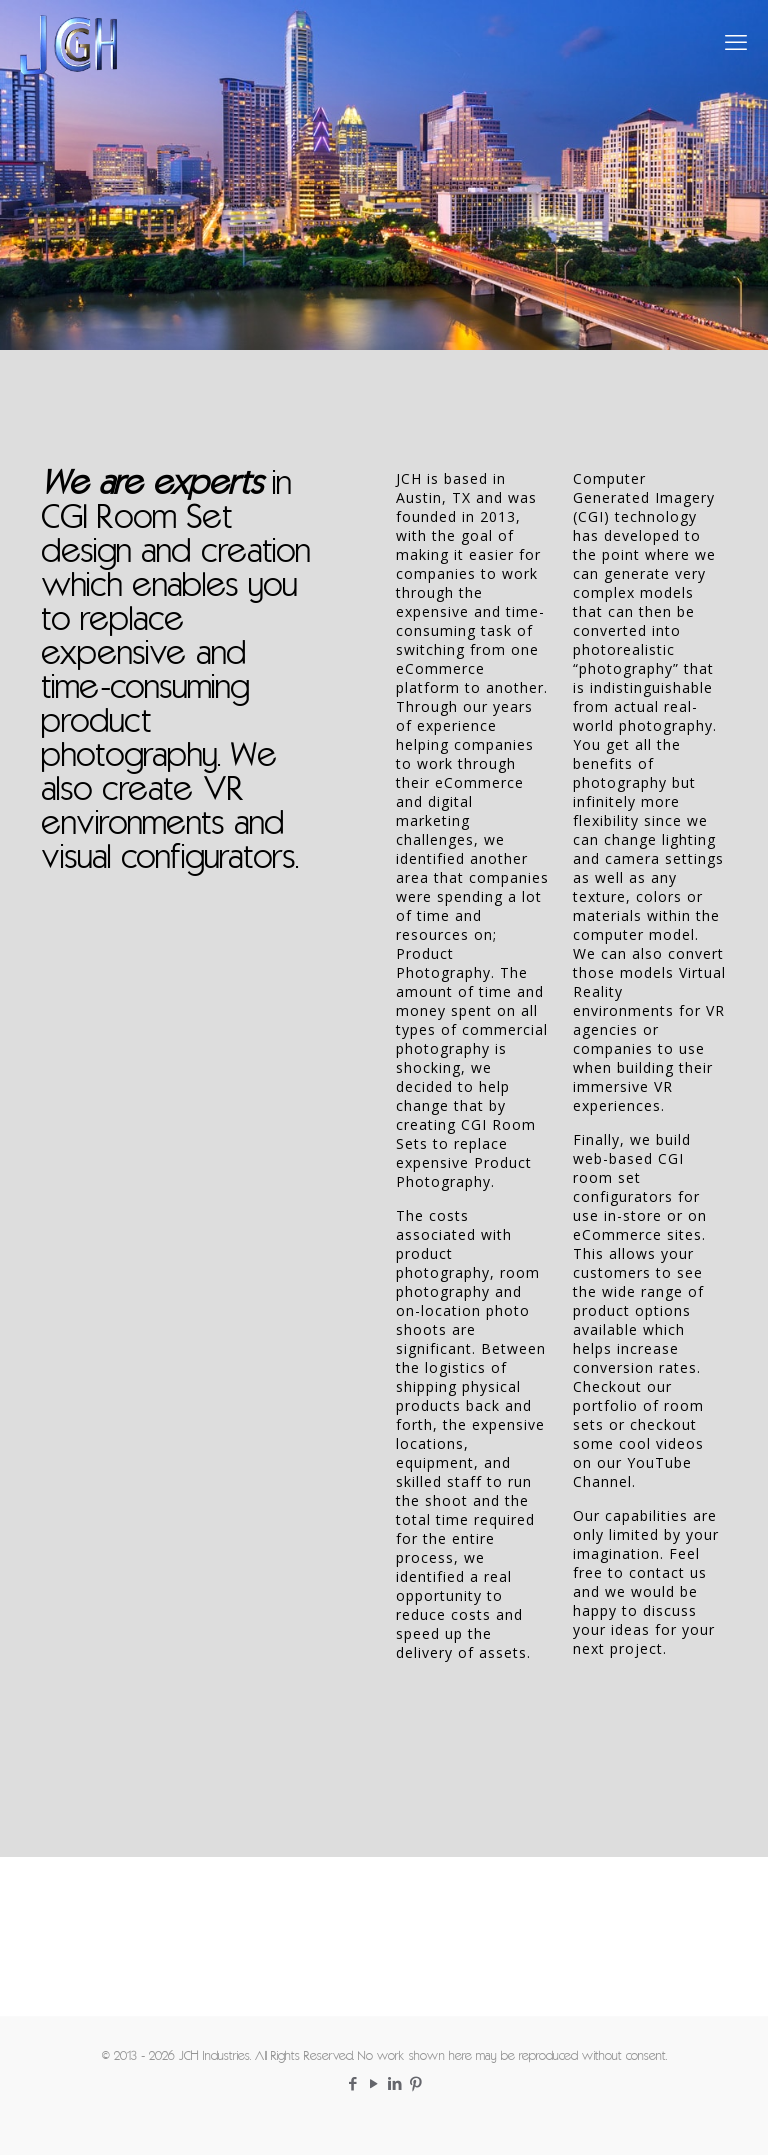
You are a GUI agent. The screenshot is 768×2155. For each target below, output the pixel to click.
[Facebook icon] (352, 2085)
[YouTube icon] (373, 2085)
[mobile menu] (736, 45)
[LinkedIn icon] (394, 2085)
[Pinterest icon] (415, 2085)
